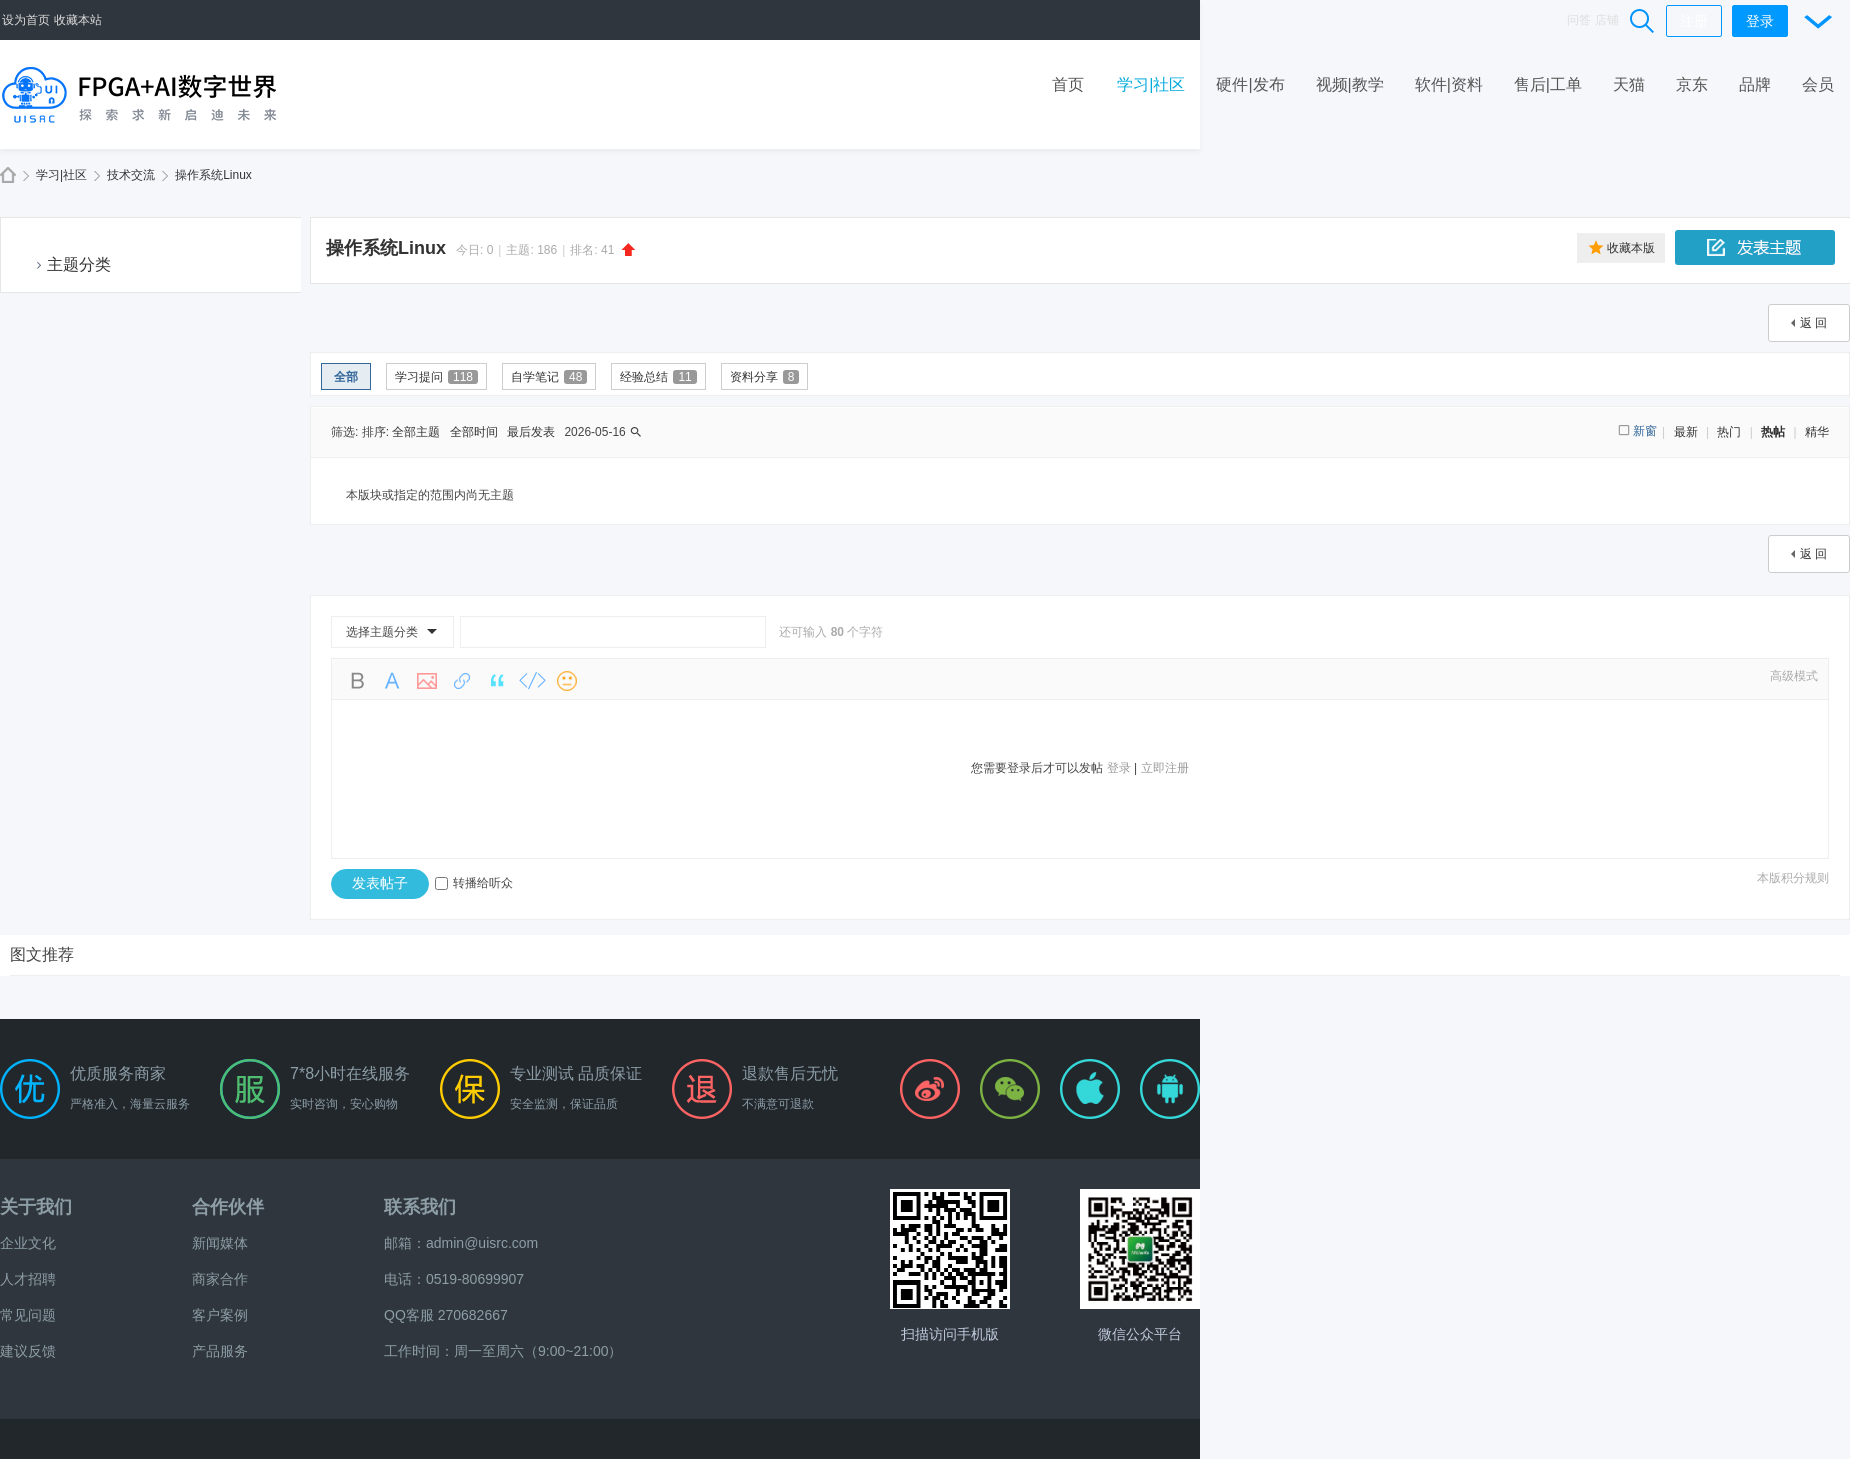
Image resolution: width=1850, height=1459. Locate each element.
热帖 (1773, 432)
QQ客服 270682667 (446, 1315)
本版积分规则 (1793, 878)
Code (532, 681)
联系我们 (420, 1207)
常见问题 (28, 1315)
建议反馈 (28, 1351)
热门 (1729, 432)
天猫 (1629, 84)
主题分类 (79, 264)
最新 (1686, 432)
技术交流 (131, 175)
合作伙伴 (228, 1207)
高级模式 (1794, 676)
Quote (497, 681)
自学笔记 (549, 377)
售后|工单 (1548, 84)
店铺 (1607, 20)
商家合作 (220, 1279)
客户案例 (220, 1315)
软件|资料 (1449, 84)
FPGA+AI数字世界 (8, 175)
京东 (1692, 84)
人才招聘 (28, 1279)
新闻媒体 (220, 1243)
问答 (1579, 20)
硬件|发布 (1250, 84)
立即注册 (1165, 768)
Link (462, 681)
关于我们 (36, 1207)
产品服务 (220, 1351)
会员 (1818, 84)
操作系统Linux (213, 175)
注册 (1694, 21)
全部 (346, 377)
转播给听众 (474, 883)
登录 (1760, 21)
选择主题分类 (382, 632)
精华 (1817, 432)
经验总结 (658, 377)
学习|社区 (1151, 84)
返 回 (1813, 323)
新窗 (1645, 431)
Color (392, 681)
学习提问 (436, 377)
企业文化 (28, 1243)
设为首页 (26, 20)
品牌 (1755, 84)
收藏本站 (78, 20)
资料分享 (765, 377)
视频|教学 (1350, 84)
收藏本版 (1631, 248)
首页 (1068, 84)
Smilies (567, 681)
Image (427, 681)
